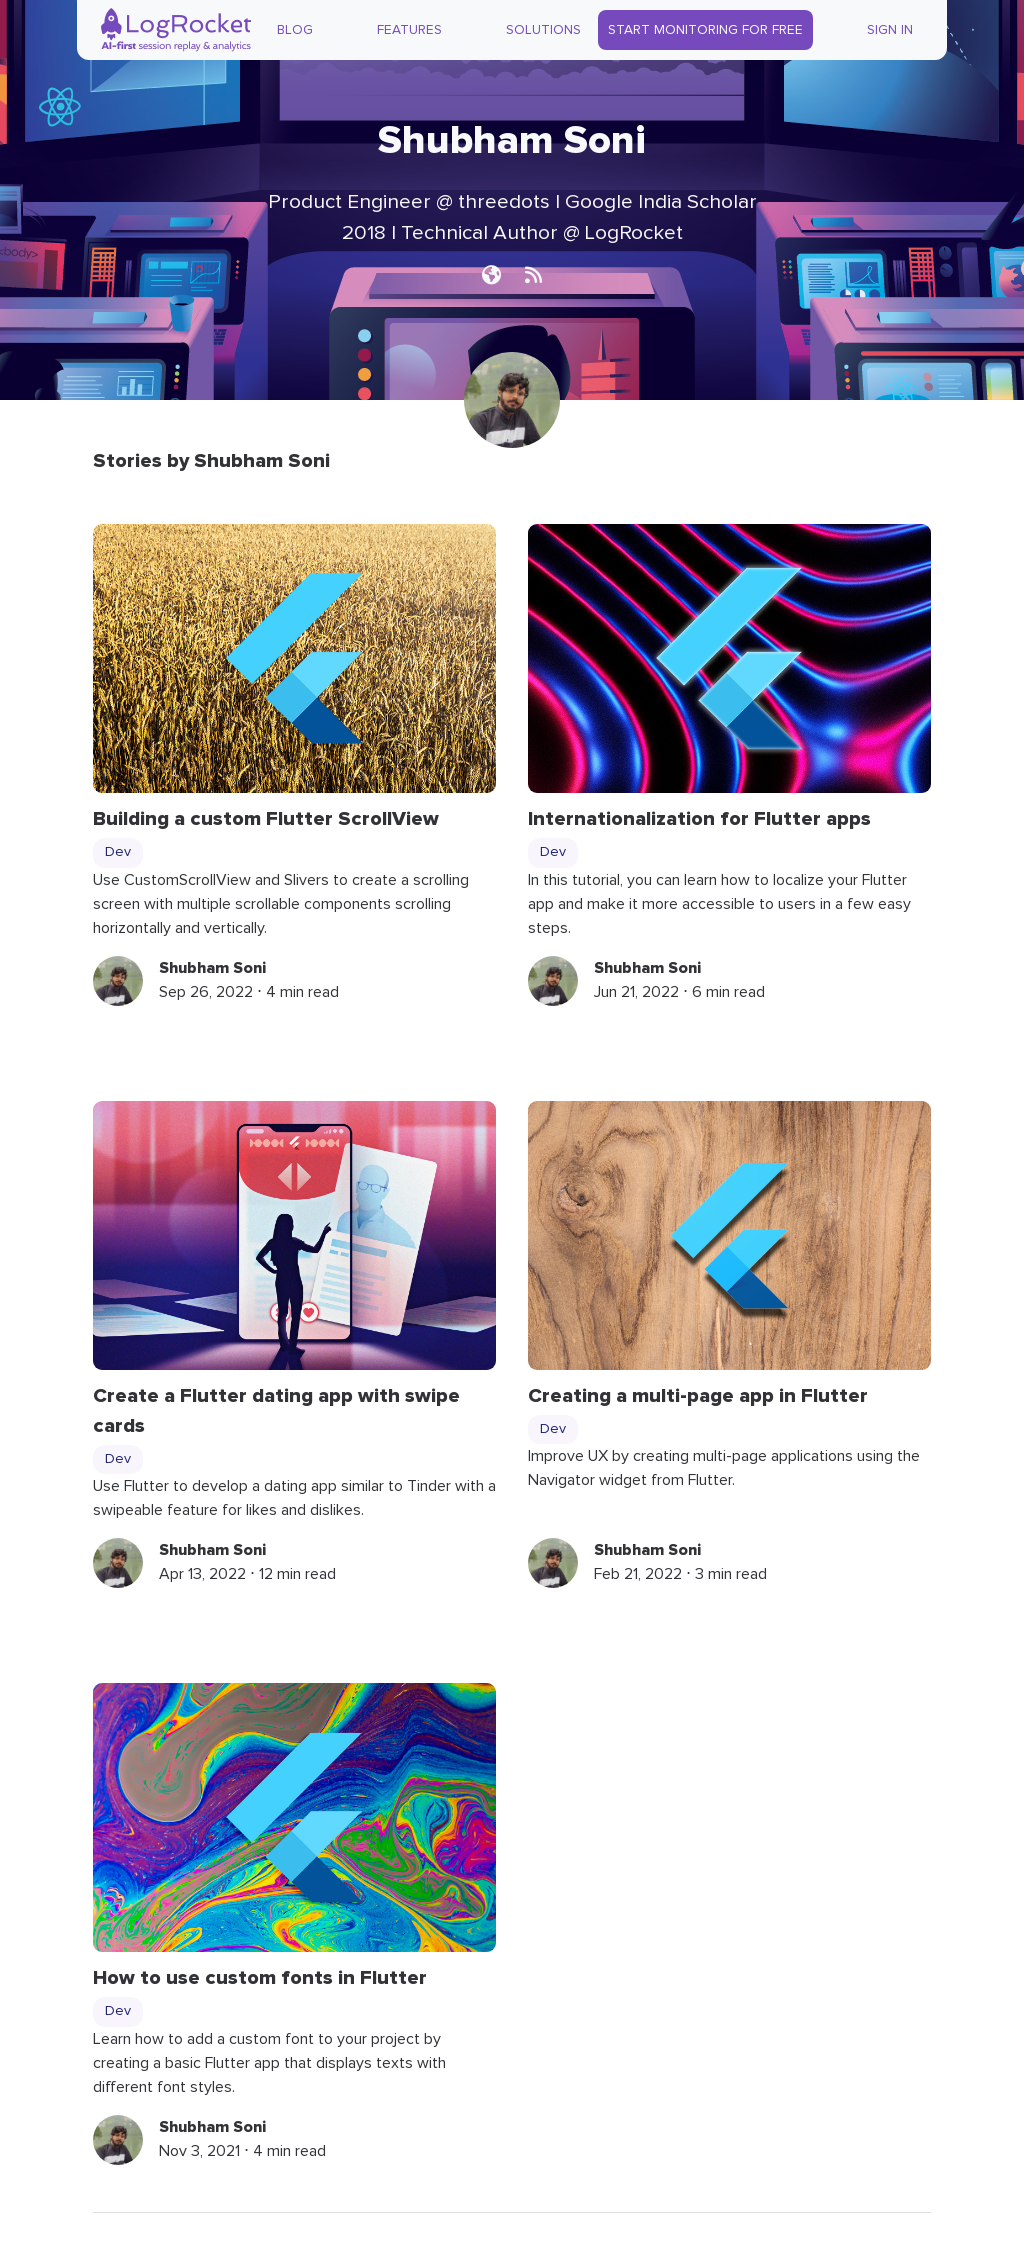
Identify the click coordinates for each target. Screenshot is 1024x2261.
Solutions (543, 30)
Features (409, 30)
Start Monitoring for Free (705, 30)
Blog (295, 30)
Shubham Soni (212, 968)
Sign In (890, 30)
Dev (118, 852)
